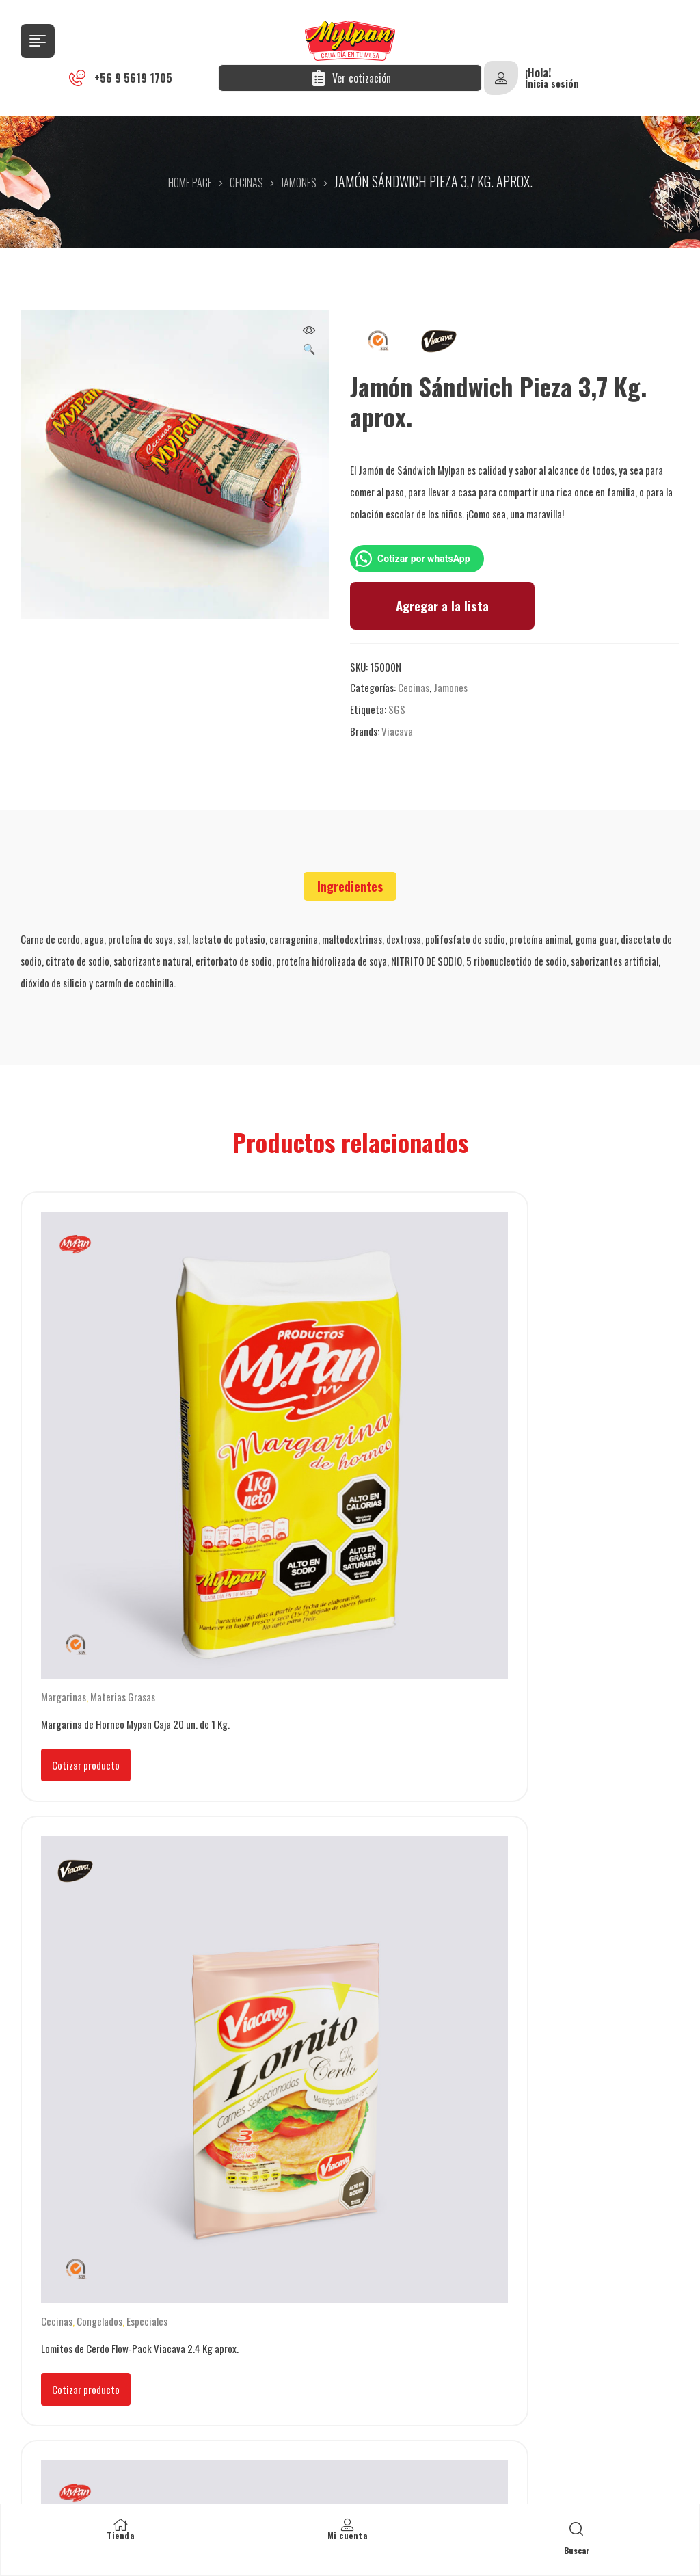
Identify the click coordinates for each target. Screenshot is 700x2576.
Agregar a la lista (442, 605)
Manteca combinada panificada (555, 1395)
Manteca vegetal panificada (96, 1703)
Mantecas (174, 1703)
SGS (396, 709)
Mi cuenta (347, 2535)
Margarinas (63, 1395)
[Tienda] (120, 2525)
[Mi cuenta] (347, 2525)
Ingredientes (350, 886)
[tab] (350, 886)
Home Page (190, 182)
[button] (309, 341)
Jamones (299, 182)
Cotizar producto (86, 1463)
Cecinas (246, 182)
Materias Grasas (122, 1395)
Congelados (326, 1395)
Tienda (120, 2535)
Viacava (397, 731)
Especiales (373, 1395)
